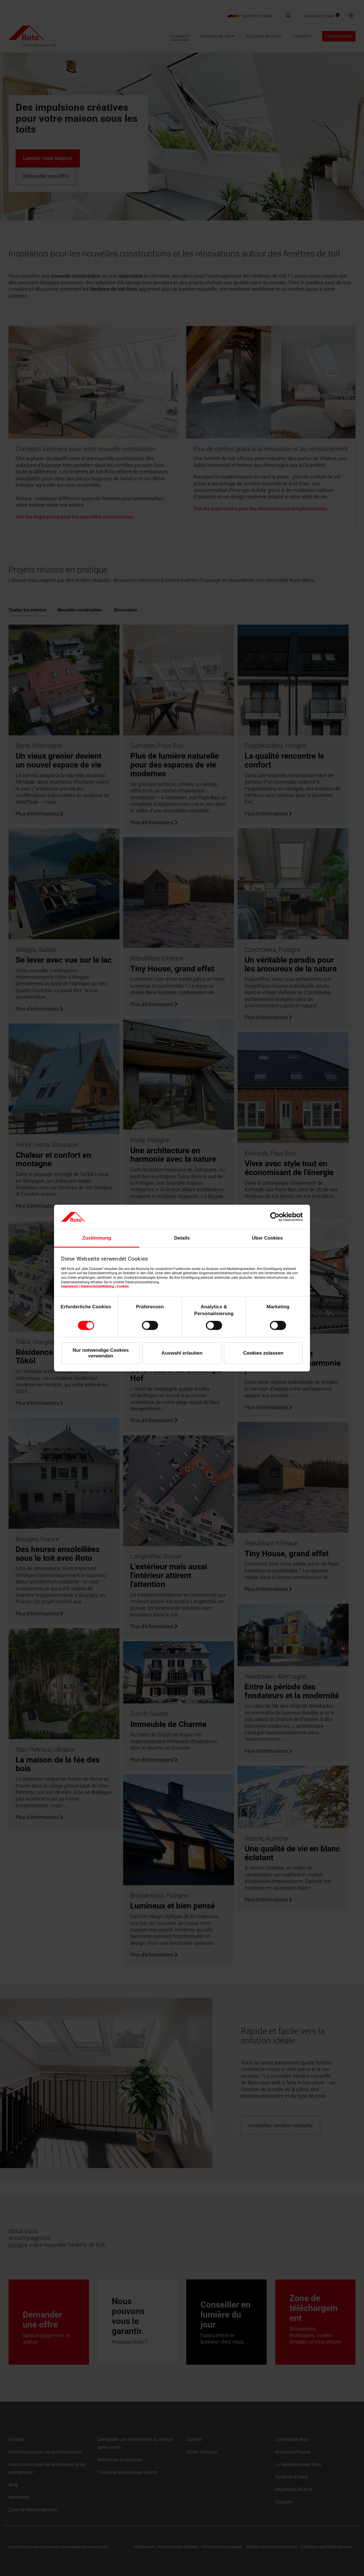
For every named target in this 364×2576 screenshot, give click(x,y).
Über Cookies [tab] (267, 1238)
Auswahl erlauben (182, 1353)
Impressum (69, 1286)
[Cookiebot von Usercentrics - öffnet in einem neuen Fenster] (278, 1217)
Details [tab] (182, 1238)
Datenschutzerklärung (97, 1286)
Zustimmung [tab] (96, 1238)
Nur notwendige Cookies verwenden (101, 1353)
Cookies (123, 1286)
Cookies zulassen (263, 1353)
